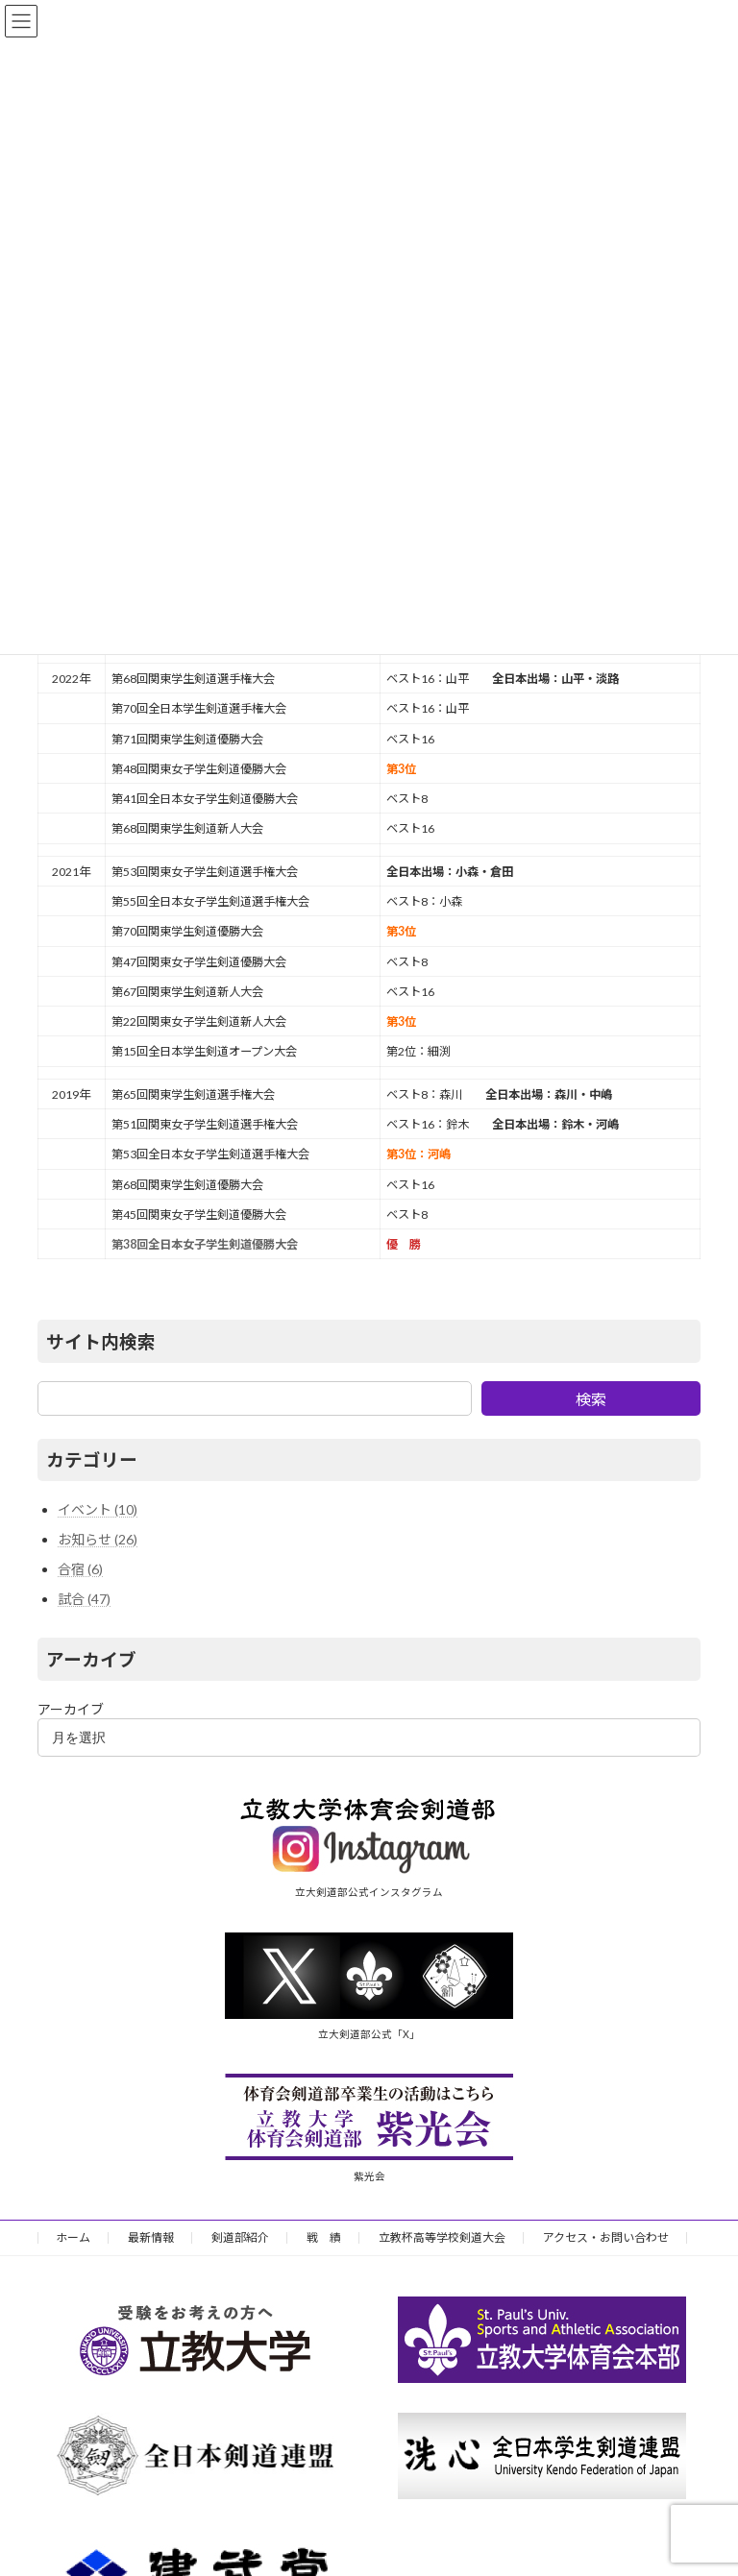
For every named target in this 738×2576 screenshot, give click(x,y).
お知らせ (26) (97, 1539)
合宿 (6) (80, 1569)
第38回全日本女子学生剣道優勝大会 (204, 1244)
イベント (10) (97, 1509)
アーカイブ (70, 1709)
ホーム (73, 2237)
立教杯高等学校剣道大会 (442, 2237)
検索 (591, 1399)
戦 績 (324, 2237)
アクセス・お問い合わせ (606, 2237)
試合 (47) (84, 1599)
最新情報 (151, 2237)
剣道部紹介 (240, 2237)
